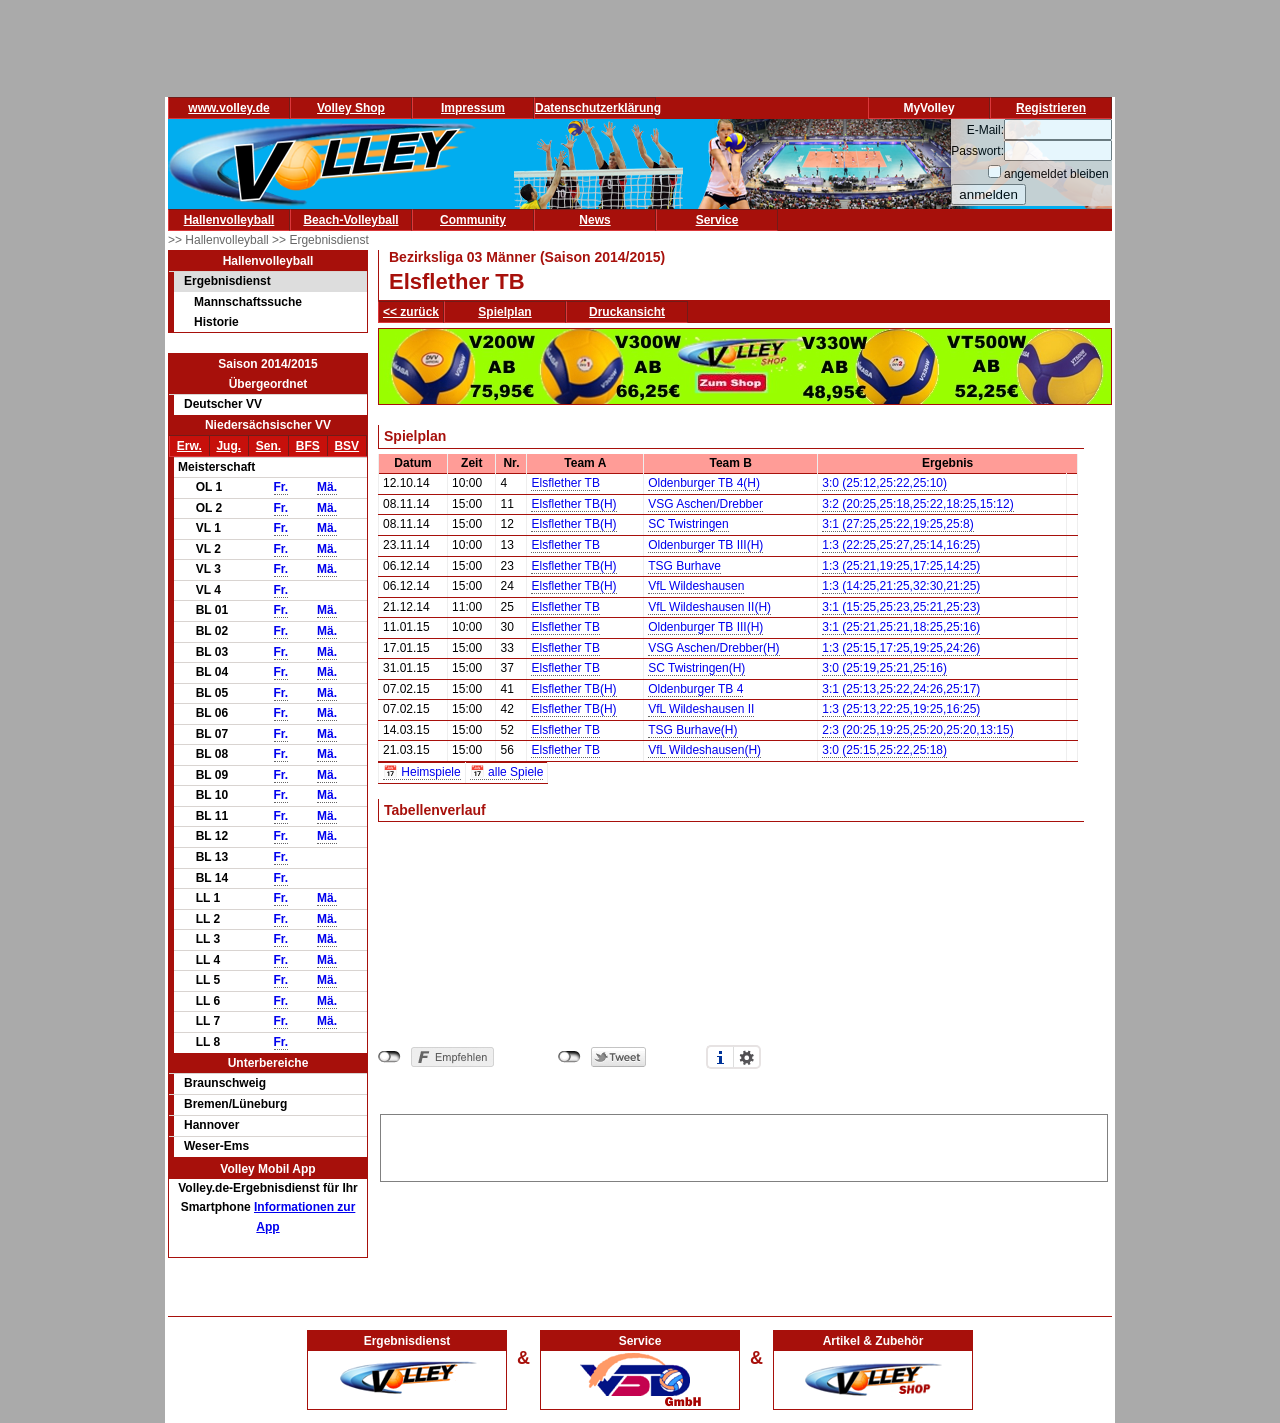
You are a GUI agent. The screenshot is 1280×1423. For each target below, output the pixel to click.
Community (473, 220)
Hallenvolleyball (229, 220)
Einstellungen (747, 1057)
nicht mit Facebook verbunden (389, 1057)
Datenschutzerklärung (598, 108)
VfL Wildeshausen (696, 586)
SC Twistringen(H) (696, 668)
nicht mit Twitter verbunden (569, 1057)
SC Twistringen (688, 524)
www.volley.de (228, 108)
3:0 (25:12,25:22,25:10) (884, 483)
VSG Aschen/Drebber (705, 504)
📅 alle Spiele (507, 772)
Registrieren (1051, 108)
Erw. (189, 446)
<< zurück (411, 312)
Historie (216, 322)
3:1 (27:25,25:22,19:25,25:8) (897, 524)
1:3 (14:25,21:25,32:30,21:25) (901, 586)
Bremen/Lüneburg (235, 1104)
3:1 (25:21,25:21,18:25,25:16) (901, 627)
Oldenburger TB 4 (695, 689)
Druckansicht (627, 312)
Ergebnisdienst (227, 281)
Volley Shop (351, 108)
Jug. (228, 446)
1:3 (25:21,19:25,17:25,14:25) (901, 566)
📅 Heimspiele (422, 772)
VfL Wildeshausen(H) (704, 750)
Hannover (211, 1125)
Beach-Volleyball (350, 220)
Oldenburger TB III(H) (705, 545)
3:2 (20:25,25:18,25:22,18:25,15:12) (918, 504)
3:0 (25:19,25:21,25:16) (884, 668)
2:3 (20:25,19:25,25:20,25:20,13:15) (918, 730)
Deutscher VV (223, 404)
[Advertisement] (744, 1145)
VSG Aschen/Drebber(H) (713, 648)
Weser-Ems (216, 1146)
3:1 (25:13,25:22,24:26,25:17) (901, 689)
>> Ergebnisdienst (320, 240)
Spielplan (504, 312)
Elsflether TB (565, 483)
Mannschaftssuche (248, 302)
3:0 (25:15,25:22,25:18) (884, 750)
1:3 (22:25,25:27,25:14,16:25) (901, 545)
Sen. (268, 446)
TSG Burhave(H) (692, 730)
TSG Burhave (684, 566)
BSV (346, 446)
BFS (308, 446)
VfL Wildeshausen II (701, 709)
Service (717, 220)
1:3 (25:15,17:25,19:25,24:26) (901, 648)
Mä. (327, 487)
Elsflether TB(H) (573, 504)
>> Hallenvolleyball (220, 240)
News (594, 220)
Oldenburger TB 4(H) (704, 483)
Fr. (281, 487)
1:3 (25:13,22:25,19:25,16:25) (901, 709)
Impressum (473, 108)
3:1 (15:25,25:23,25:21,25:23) (901, 607)
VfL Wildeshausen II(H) (709, 607)
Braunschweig (225, 1083)
